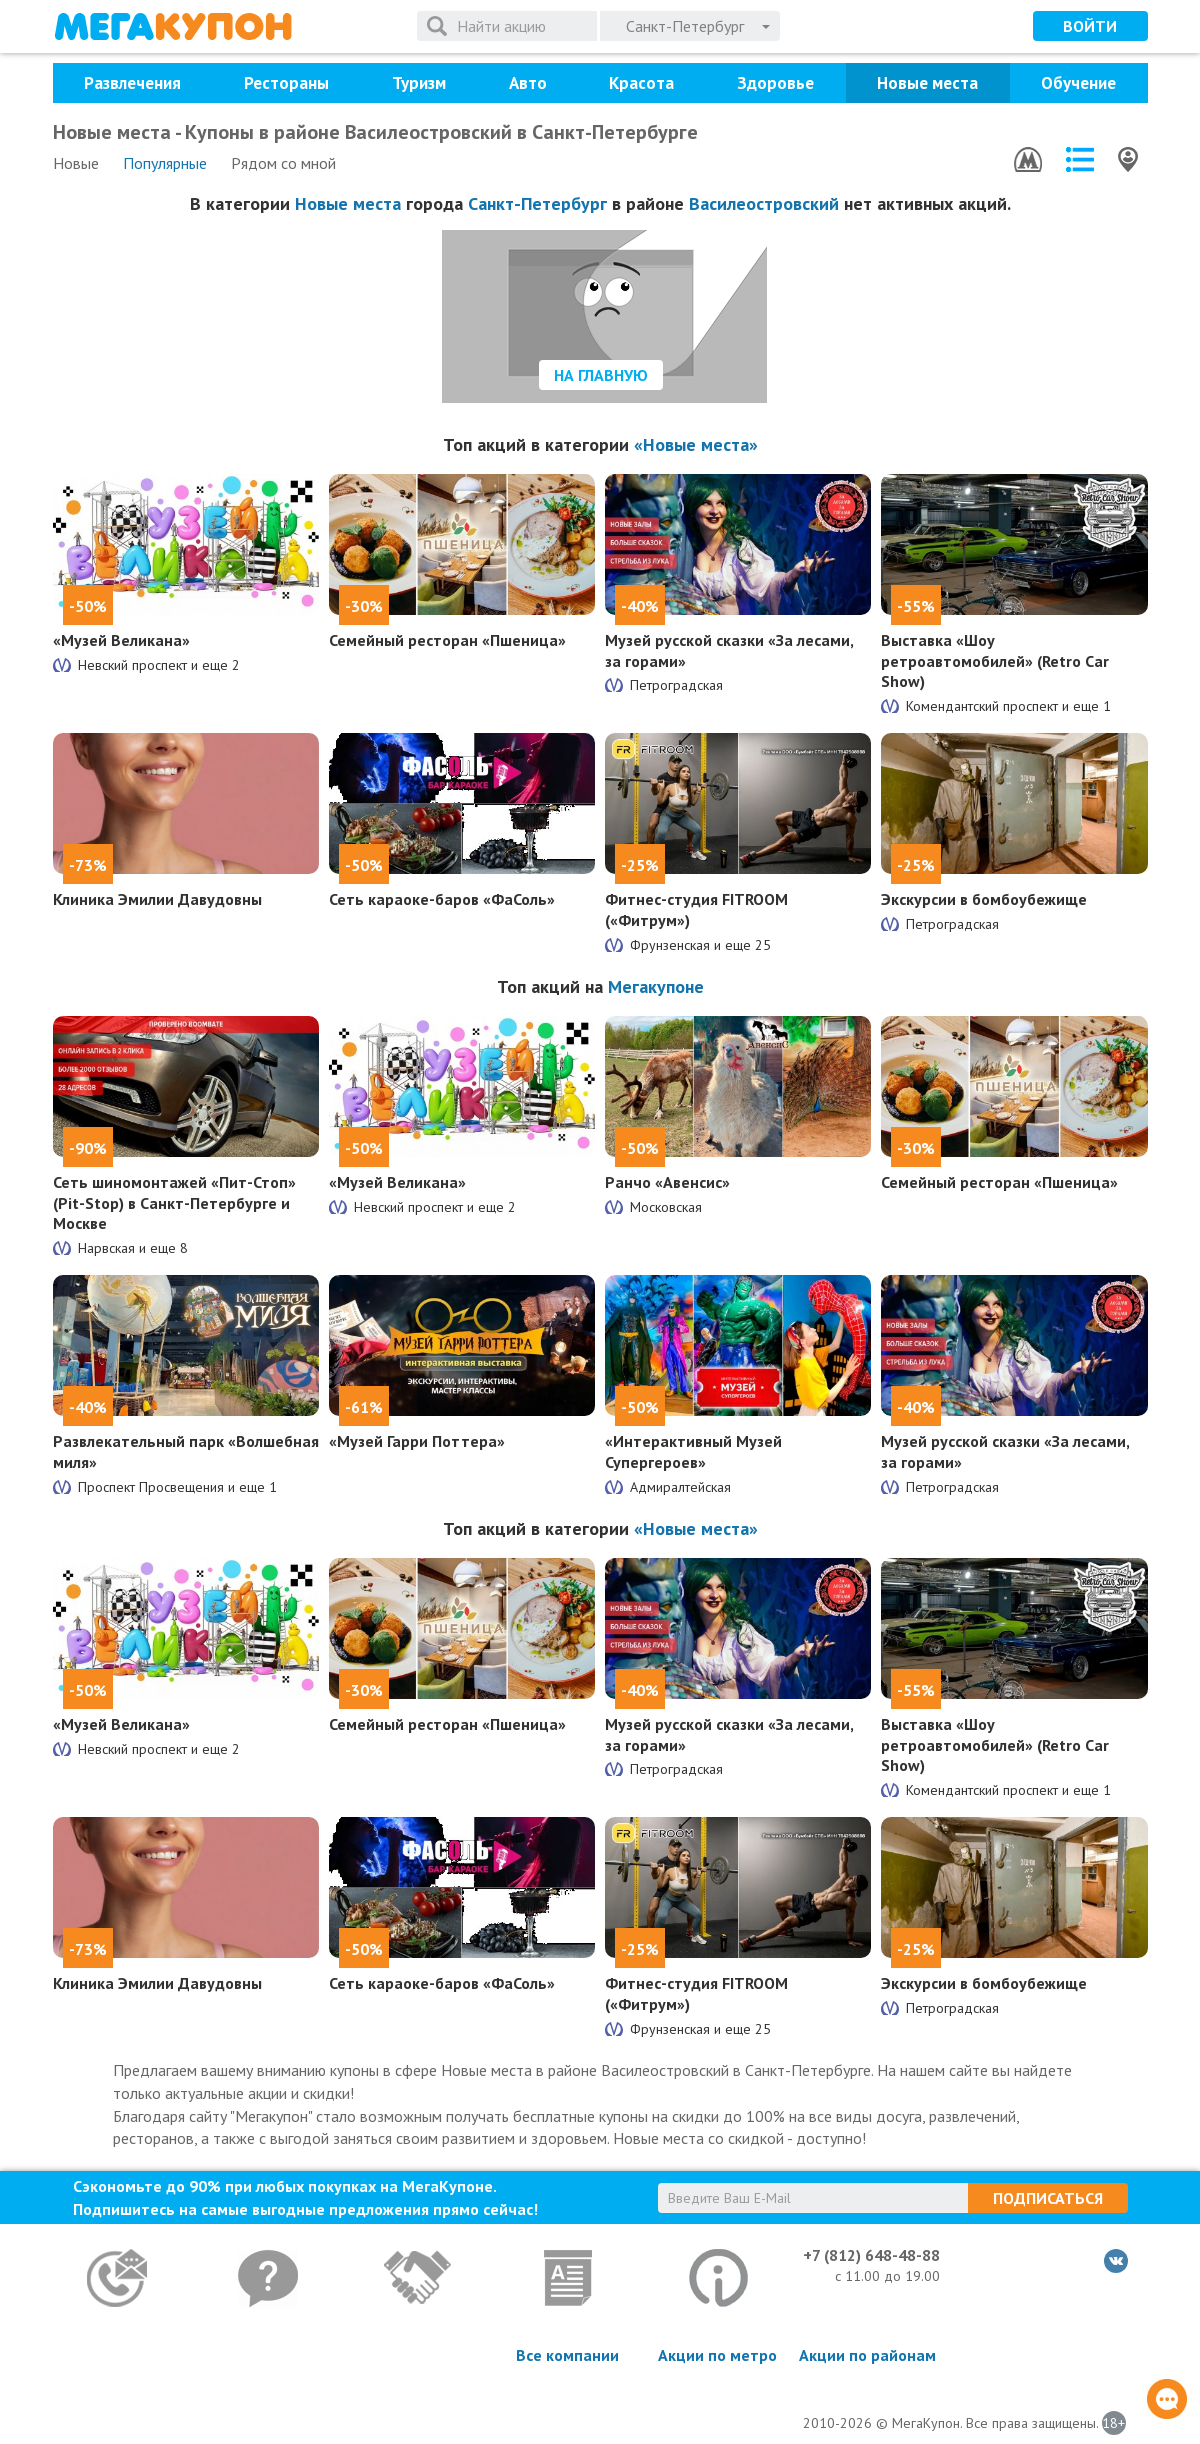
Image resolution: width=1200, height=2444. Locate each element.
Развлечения (132, 83)
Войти (1090, 26)
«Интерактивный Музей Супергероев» (693, 1451)
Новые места (927, 83)
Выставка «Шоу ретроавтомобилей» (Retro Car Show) (995, 661)
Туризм (419, 83)
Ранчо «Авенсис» (667, 1182)
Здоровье (775, 83)
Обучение (1078, 83)
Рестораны (286, 83)
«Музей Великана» (121, 640)
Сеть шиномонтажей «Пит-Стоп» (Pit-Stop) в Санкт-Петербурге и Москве (174, 1203)
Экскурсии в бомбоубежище (984, 899)
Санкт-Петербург (537, 203)
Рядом (283, 163)
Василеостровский (764, 203)
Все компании (567, 2355)
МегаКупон (173, 26)
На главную (601, 375)
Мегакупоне (656, 986)
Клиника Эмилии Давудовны (157, 899)
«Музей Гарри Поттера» (417, 1441)
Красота (641, 83)
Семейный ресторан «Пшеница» (447, 640)
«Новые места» (696, 444)
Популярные (165, 163)
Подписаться (1048, 2198)
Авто (528, 83)
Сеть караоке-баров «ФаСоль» (442, 899)
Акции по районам (867, 2355)
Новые (76, 163)
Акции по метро (717, 2355)
